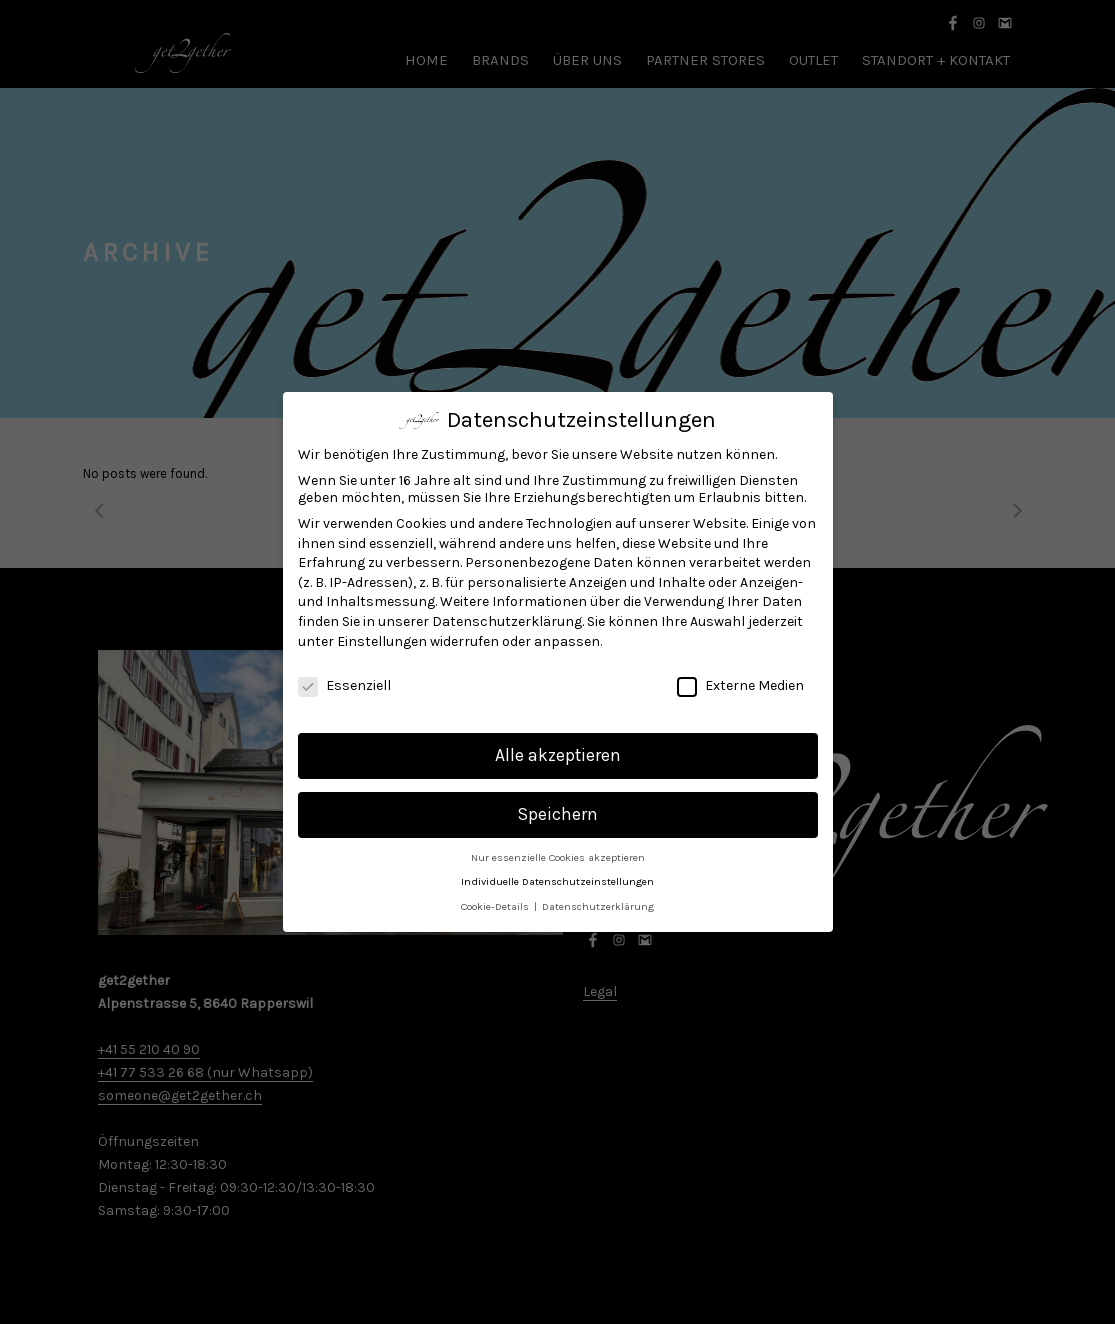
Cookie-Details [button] (496, 904)
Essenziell (344, 683)
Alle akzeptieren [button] (558, 753)
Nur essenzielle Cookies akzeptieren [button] (558, 855)
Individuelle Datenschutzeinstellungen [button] (557, 879)
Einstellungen (382, 638)
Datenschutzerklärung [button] (598, 904)
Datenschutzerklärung (507, 619)
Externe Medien (740, 683)
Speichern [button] (558, 812)
